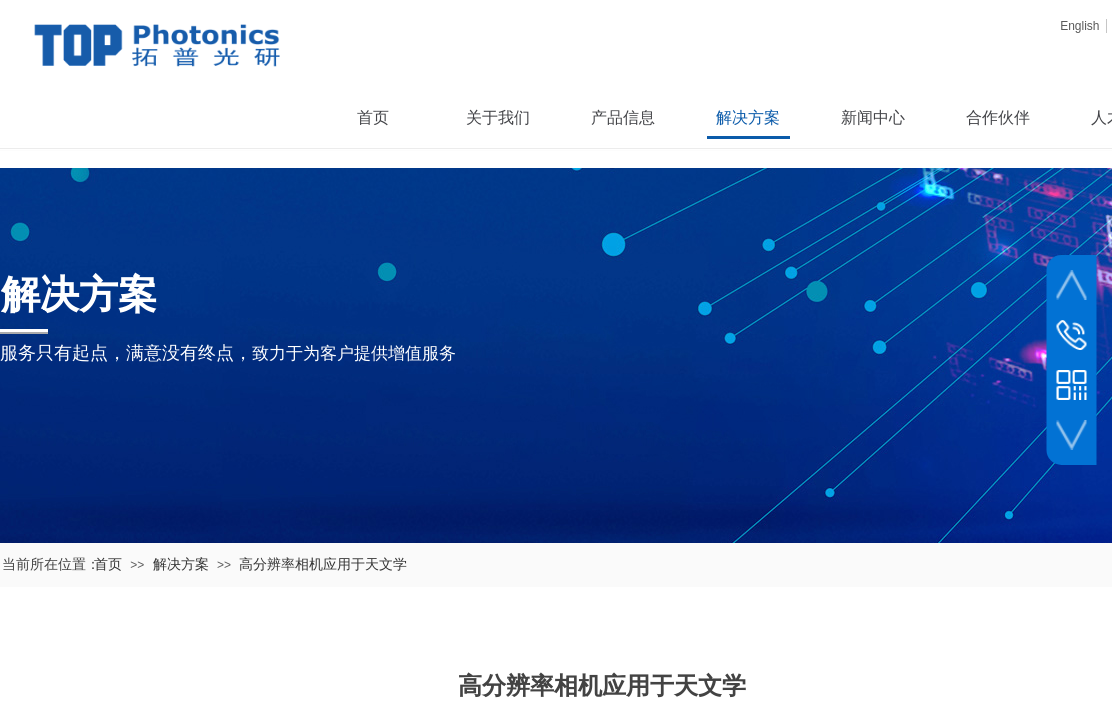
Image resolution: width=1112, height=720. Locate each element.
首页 (108, 564)
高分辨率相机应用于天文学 (323, 564)
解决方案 (181, 564)
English (1079, 26)
